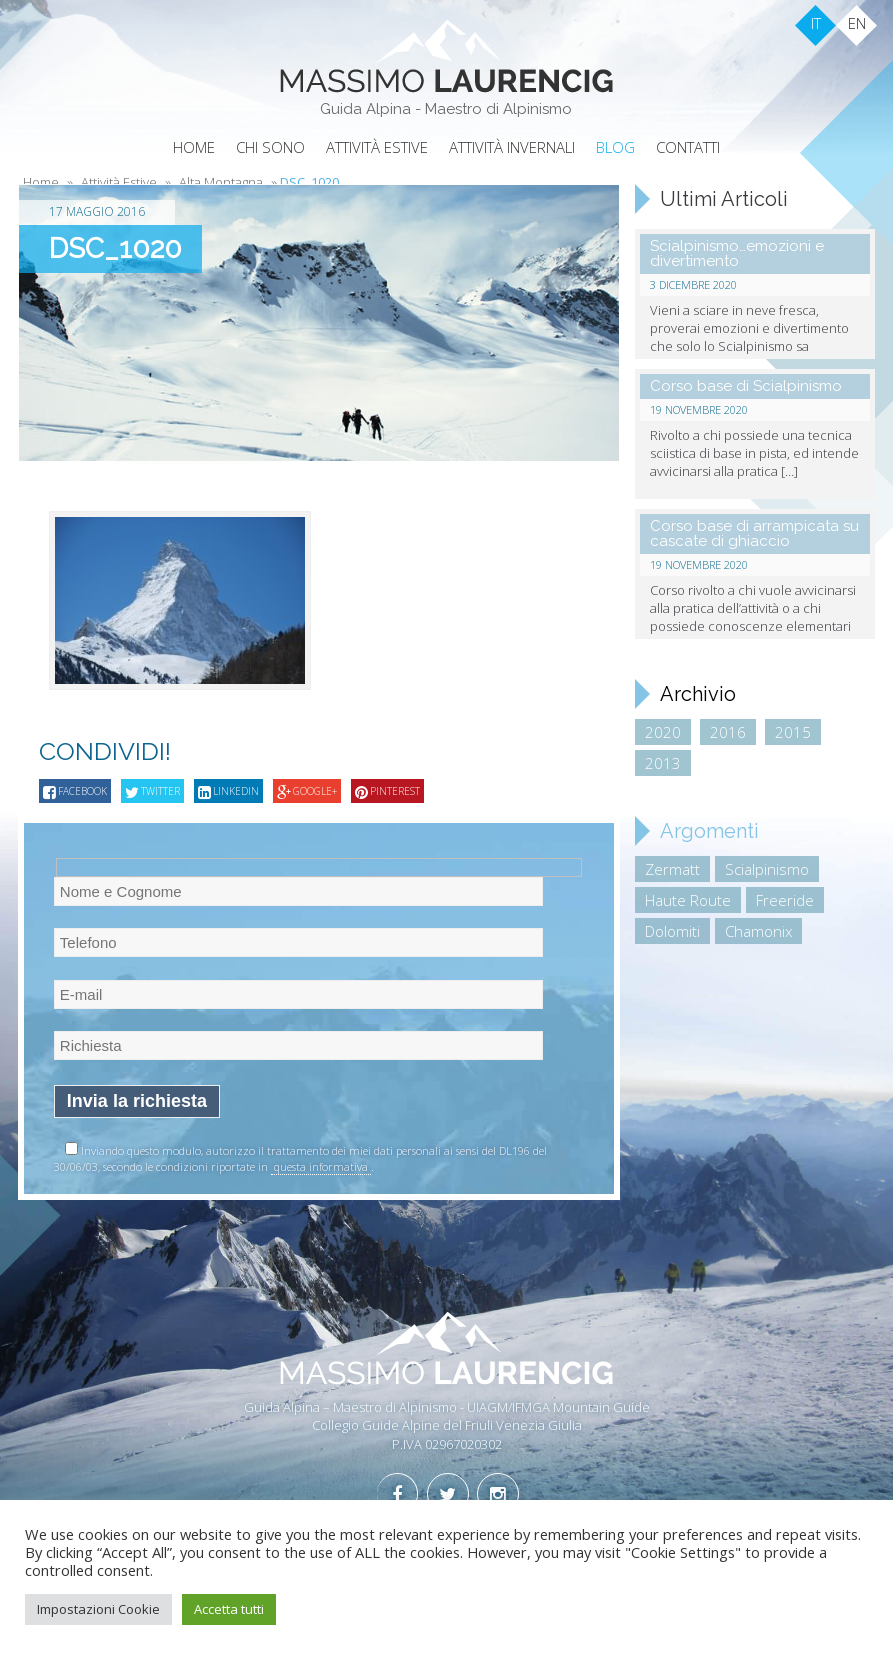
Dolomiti (672, 931)
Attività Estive (377, 147)
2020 (663, 732)
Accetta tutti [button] (229, 1609)
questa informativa (321, 1166)
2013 (663, 763)
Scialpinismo (767, 869)
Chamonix (758, 931)
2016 (728, 732)
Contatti (688, 147)
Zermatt (672, 869)
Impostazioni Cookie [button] (98, 1609)
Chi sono (270, 147)
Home (194, 147)
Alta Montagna (221, 182)
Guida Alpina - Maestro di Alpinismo (446, 109)
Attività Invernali (512, 147)
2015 (793, 732)
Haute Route (688, 900)
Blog (615, 147)
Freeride (785, 900)
